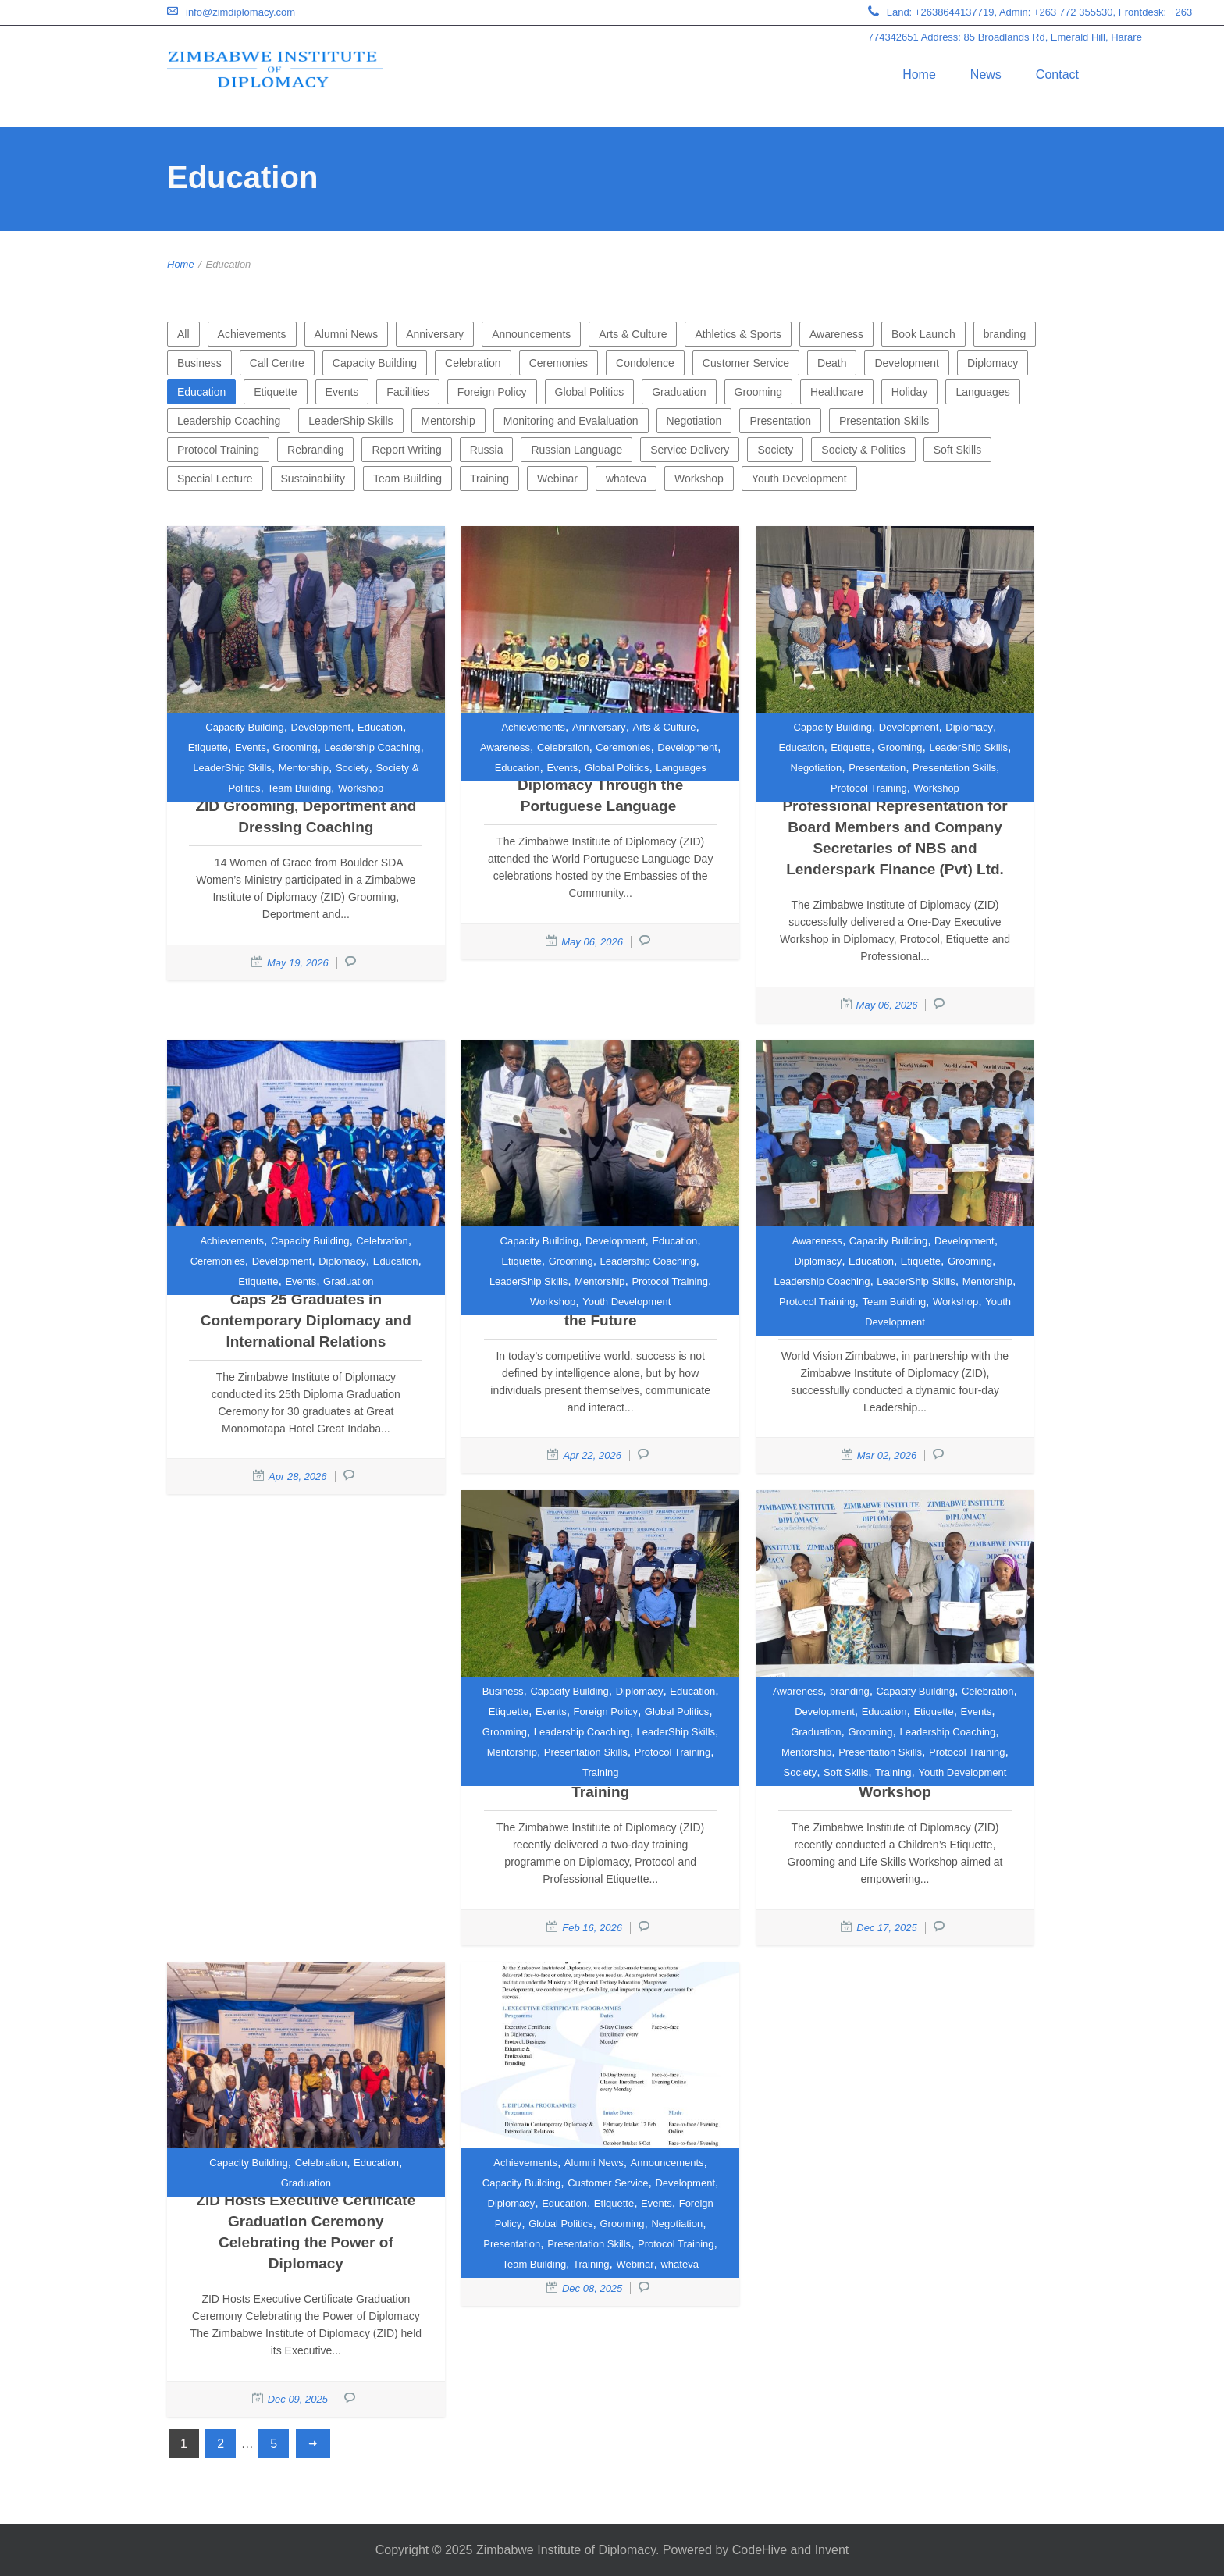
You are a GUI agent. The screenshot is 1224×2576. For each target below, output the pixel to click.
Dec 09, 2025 (298, 2399)
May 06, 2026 (592, 942)
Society (775, 449)
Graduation (679, 392)
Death (831, 363)
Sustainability (313, 478)
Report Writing (406, 449)
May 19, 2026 (298, 963)
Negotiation (694, 421)
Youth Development (799, 478)
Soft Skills (957, 449)
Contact (1057, 74)
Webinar (557, 478)
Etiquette (275, 392)
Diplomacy (992, 363)
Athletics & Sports (738, 334)
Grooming (758, 392)
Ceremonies (558, 363)
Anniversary (435, 334)
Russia (486, 449)
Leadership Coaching (228, 421)
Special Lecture (215, 478)
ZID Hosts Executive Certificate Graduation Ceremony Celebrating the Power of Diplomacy (305, 2232)
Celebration (473, 363)
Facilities (407, 392)
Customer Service (746, 363)
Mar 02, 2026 (887, 1455)
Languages (982, 392)
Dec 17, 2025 (886, 1928)
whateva (626, 478)
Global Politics (589, 392)
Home (919, 74)
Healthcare (836, 392)
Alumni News (347, 334)
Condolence (645, 363)
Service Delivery (689, 449)
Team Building (407, 478)
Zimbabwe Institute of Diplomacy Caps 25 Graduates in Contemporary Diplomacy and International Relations (306, 1310)
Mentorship (448, 421)
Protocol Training (218, 449)
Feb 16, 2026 (592, 1928)
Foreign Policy (492, 392)
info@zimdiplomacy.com (240, 12)
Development (906, 363)
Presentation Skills (884, 421)
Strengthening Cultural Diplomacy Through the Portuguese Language (600, 785)
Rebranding (315, 449)
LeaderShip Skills (350, 421)
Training (489, 478)
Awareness (836, 334)
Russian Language (576, 449)
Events (342, 392)
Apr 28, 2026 (297, 1476)
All (183, 334)
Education (201, 392)
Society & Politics (863, 449)
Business (199, 363)
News (986, 74)
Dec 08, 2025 (592, 2288)
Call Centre (277, 363)
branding (1005, 334)
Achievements (252, 334)
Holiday (909, 392)
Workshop (699, 478)
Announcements (531, 334)
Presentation (780, 421)
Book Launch (923, 334)
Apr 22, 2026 (592, 1455)
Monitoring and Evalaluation (571, 421)
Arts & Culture (633, 334)
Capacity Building (375, 363)
